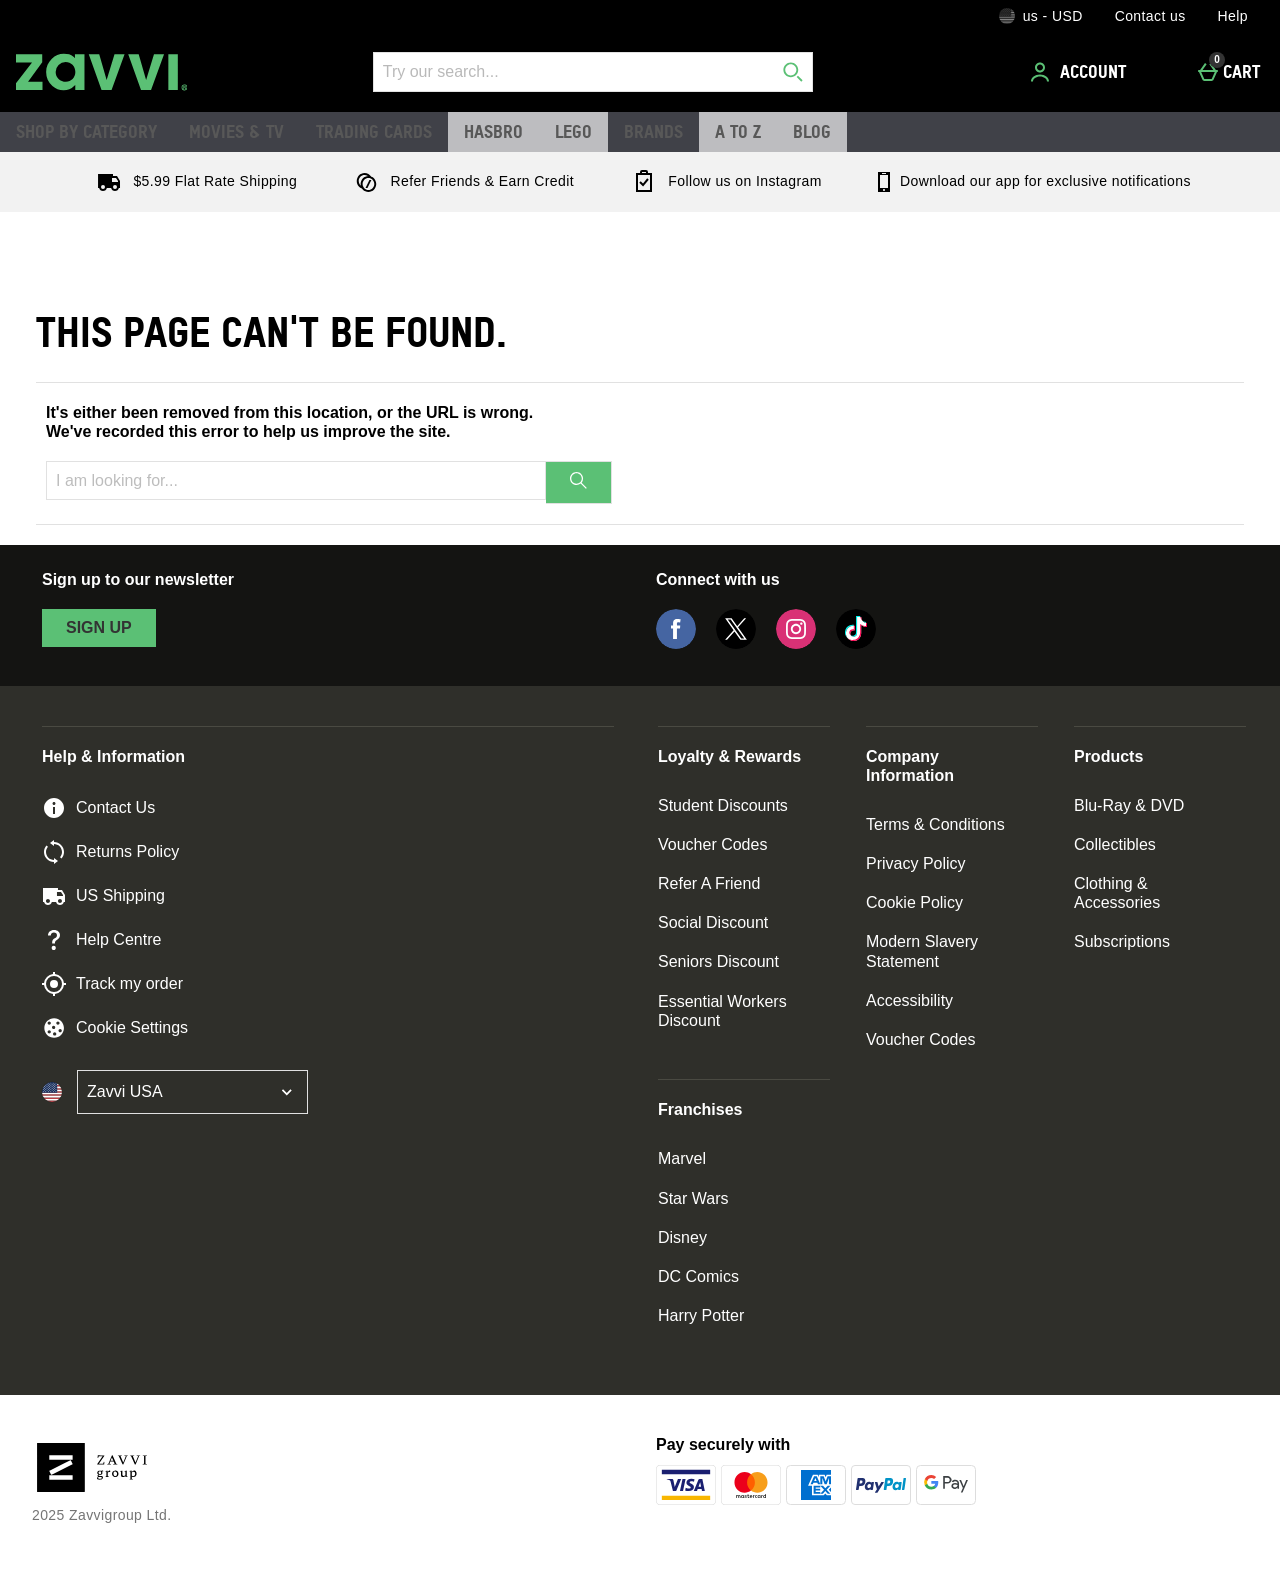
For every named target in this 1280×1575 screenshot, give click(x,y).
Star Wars (693, 1198)
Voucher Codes (712, 844)
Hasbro (493, 131)
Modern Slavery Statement (922, 951)
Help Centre (101, 940)
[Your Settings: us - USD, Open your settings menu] (1041, 16)
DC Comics (698, 1276)
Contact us (1150, 16)
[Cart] (1234, 72)
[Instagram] (796, 643)
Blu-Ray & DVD (1129, 805)
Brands (653, 131)
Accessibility (909, 1000)
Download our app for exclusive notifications (1031, 181)
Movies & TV (236, 131)
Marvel (682, 1158)
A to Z (738, 131)
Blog (812, 131)
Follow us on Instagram (723, 181)
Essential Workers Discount (722, 1011)
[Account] (1081, 72)
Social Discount (713, 922)
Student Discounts (723, 805)
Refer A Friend (709, 883)
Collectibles (1115, 844)
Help (1233, 16)
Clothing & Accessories (1117, 893)
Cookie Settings (115, 1028)
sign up (99, 627)
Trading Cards (374, 131)
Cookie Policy (914, 902)
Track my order (112, 984)
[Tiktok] (856, 643)
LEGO (573, 131)
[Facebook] (676, 643)
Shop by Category (86, 131)
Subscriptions (1122, 941)
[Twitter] (736, 643)
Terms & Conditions (935, 824)
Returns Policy (110, 852)
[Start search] (793, 72)
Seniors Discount (718, 961)
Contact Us (98, 808)
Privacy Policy (916, 863)
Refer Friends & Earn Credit (460, 181)
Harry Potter (701, 1315)
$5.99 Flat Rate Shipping (193, 181)
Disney (682, 1237)
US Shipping (103, 896)
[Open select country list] (192, 1092)
